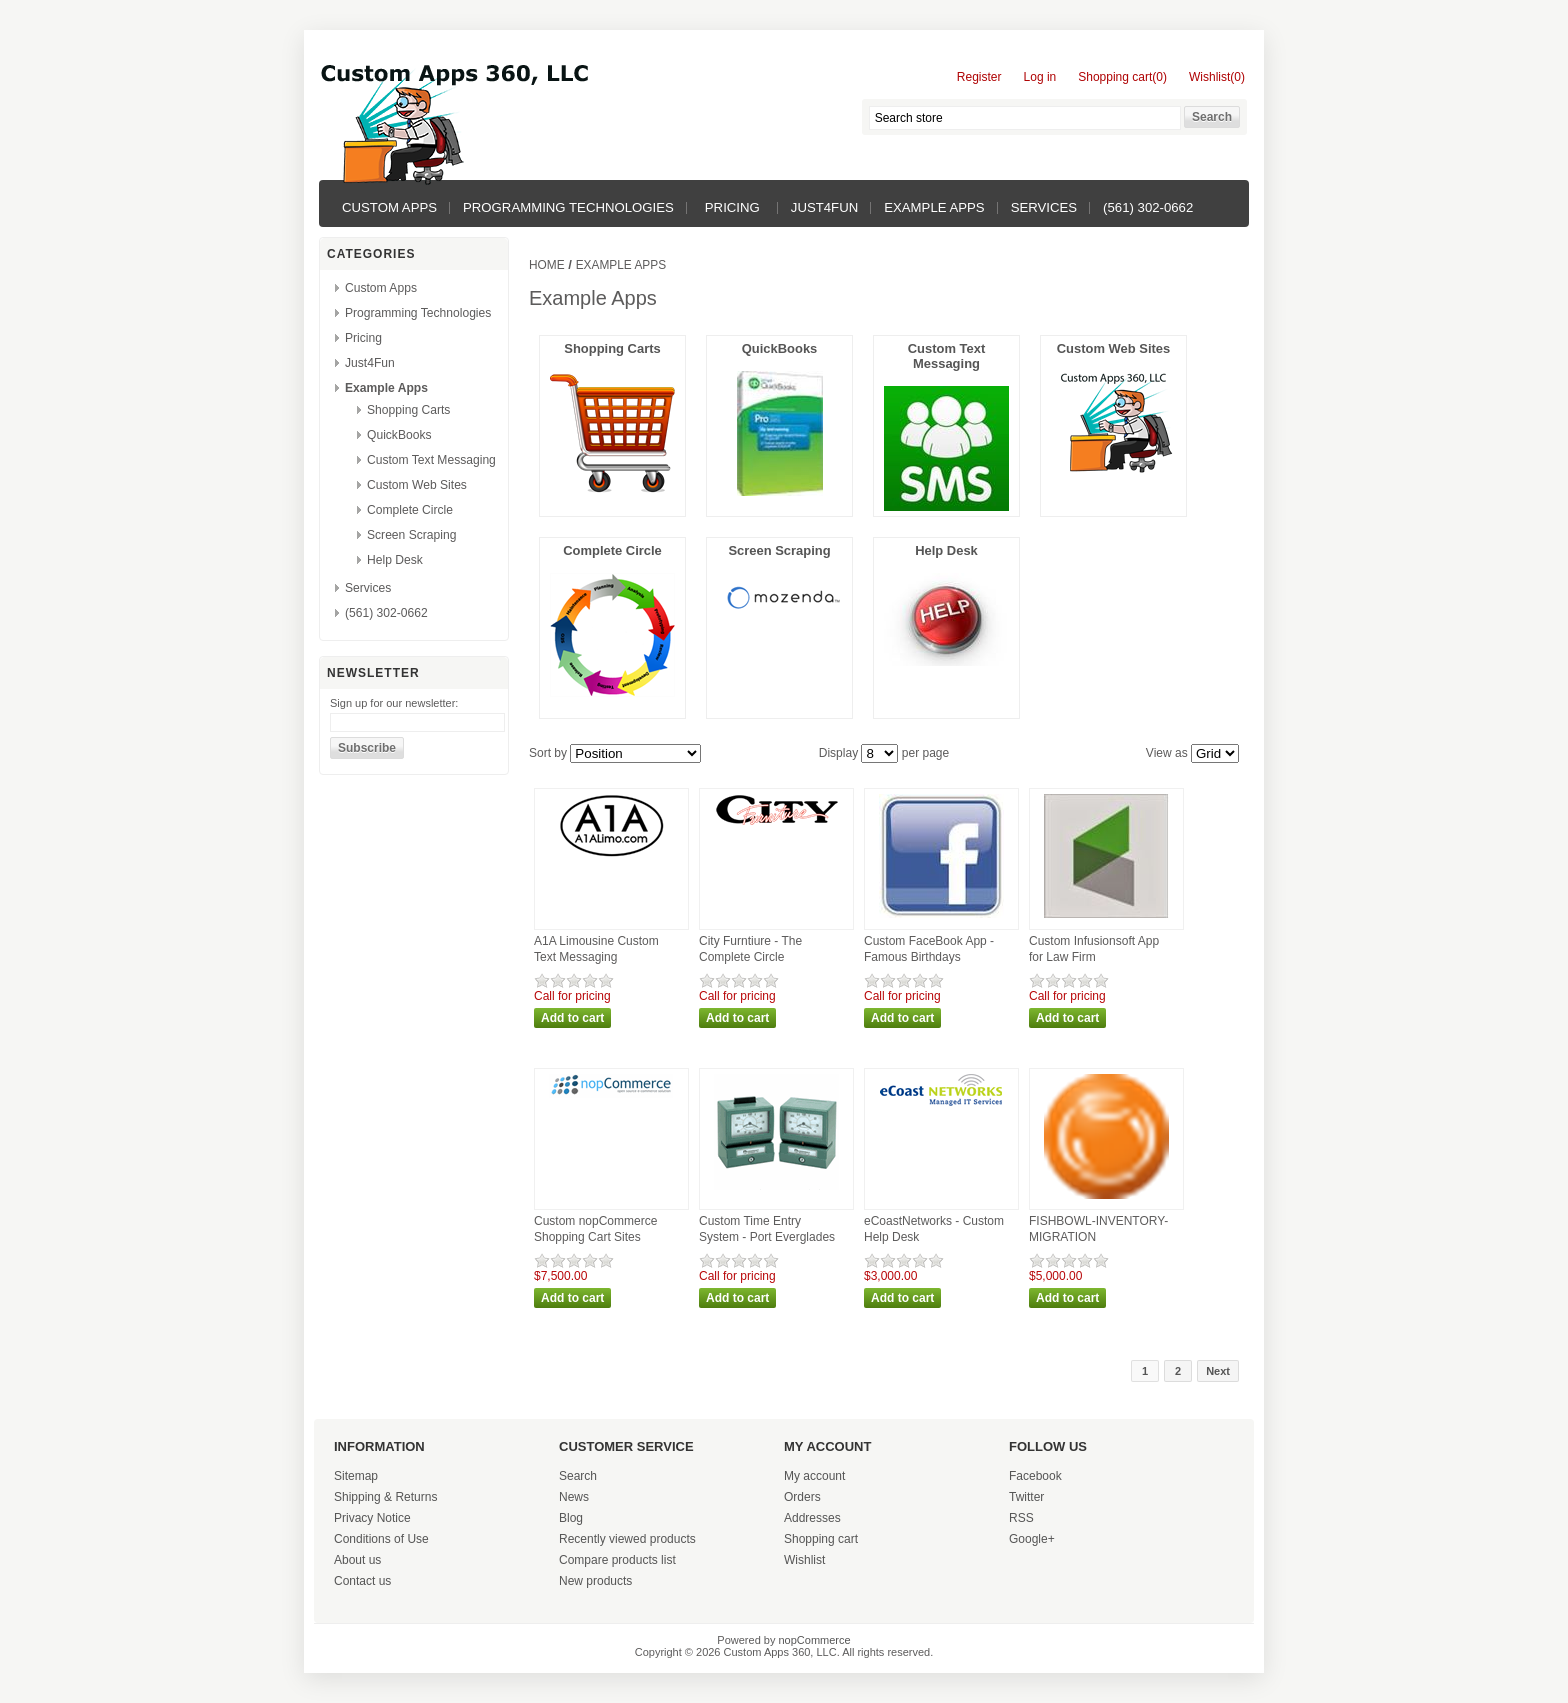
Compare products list (617, 1560)
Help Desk (395, 560)
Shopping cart (821, 1539)
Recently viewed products (627, 1539)
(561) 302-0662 (1148, 207)
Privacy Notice (372, 1518)
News (574, 1497)
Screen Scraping (411, 535)
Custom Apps (389, 207)
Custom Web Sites (417, 485)
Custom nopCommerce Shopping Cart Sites (595, 1229)
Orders (802, 1497)
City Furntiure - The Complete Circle (750, 949)
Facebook (1035, 1476)
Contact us (362, 1581)
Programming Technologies (568, 207)
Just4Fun (824, 207)
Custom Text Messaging (431, 460)
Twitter (1026, 1497)
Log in (1040, 77)
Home (547, 265)
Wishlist (804, 1560)
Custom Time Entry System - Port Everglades (767, 1229)
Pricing (732, 207)
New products (595, 1581)
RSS (1021, 1518)
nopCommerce (815, 1640)
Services (1044, 207)
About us (357, 1560)
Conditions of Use (381, 1539)
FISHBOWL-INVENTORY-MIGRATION (1098, 1229)
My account (814, 1476)
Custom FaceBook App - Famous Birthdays (929, 949)
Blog (571, 1518)
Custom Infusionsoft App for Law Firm (1094, 949)
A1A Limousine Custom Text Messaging (596, 949)
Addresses (812, 1518)
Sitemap (356, 1476)
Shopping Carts (408, 410)
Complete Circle (410, 510)
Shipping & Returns (385, 1497)
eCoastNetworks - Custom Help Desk (934, 1229)
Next (1218, 1371)
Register (979, 77)
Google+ (1032, 1539)
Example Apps (934, 207)
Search (578, 1476)
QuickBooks (399, 435)
